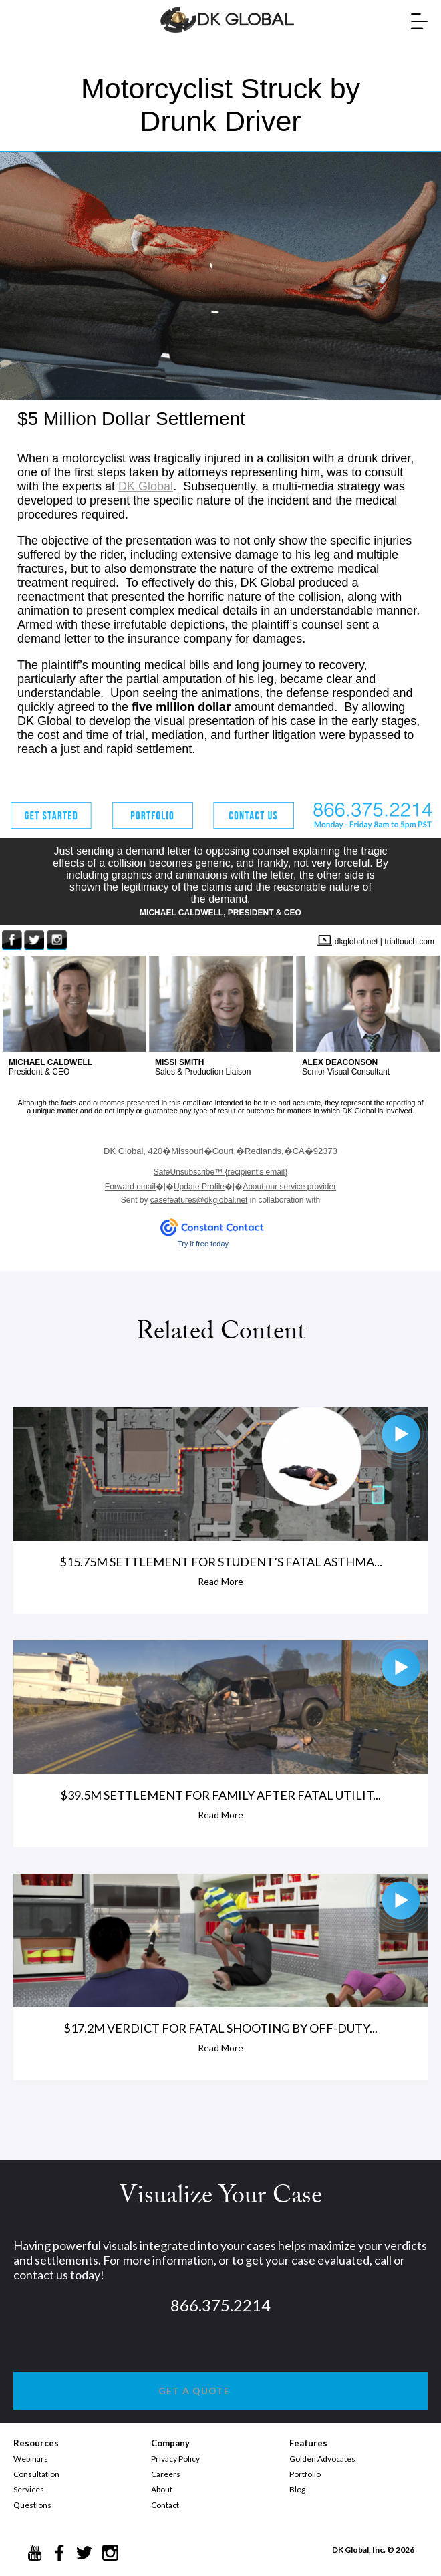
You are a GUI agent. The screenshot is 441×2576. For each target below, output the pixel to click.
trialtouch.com (409, 941)
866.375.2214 (220, 2305)
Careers (165, 2474)
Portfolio (305, 2474)
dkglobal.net (356, 941)
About (161, 2489)
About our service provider (289, 1186)
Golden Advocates (322, 2459)
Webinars (30, 2459)
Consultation (36, 2474)
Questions (32, 2505)
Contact (165, 2505)
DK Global (145, 486)
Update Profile (199, 1186)
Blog (297, 2489)
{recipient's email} (220, 1172)
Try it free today (203, 1244)
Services (28, 2489)
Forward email (130, 1186)
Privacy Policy (175, 2459)
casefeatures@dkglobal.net (199, 1200)
